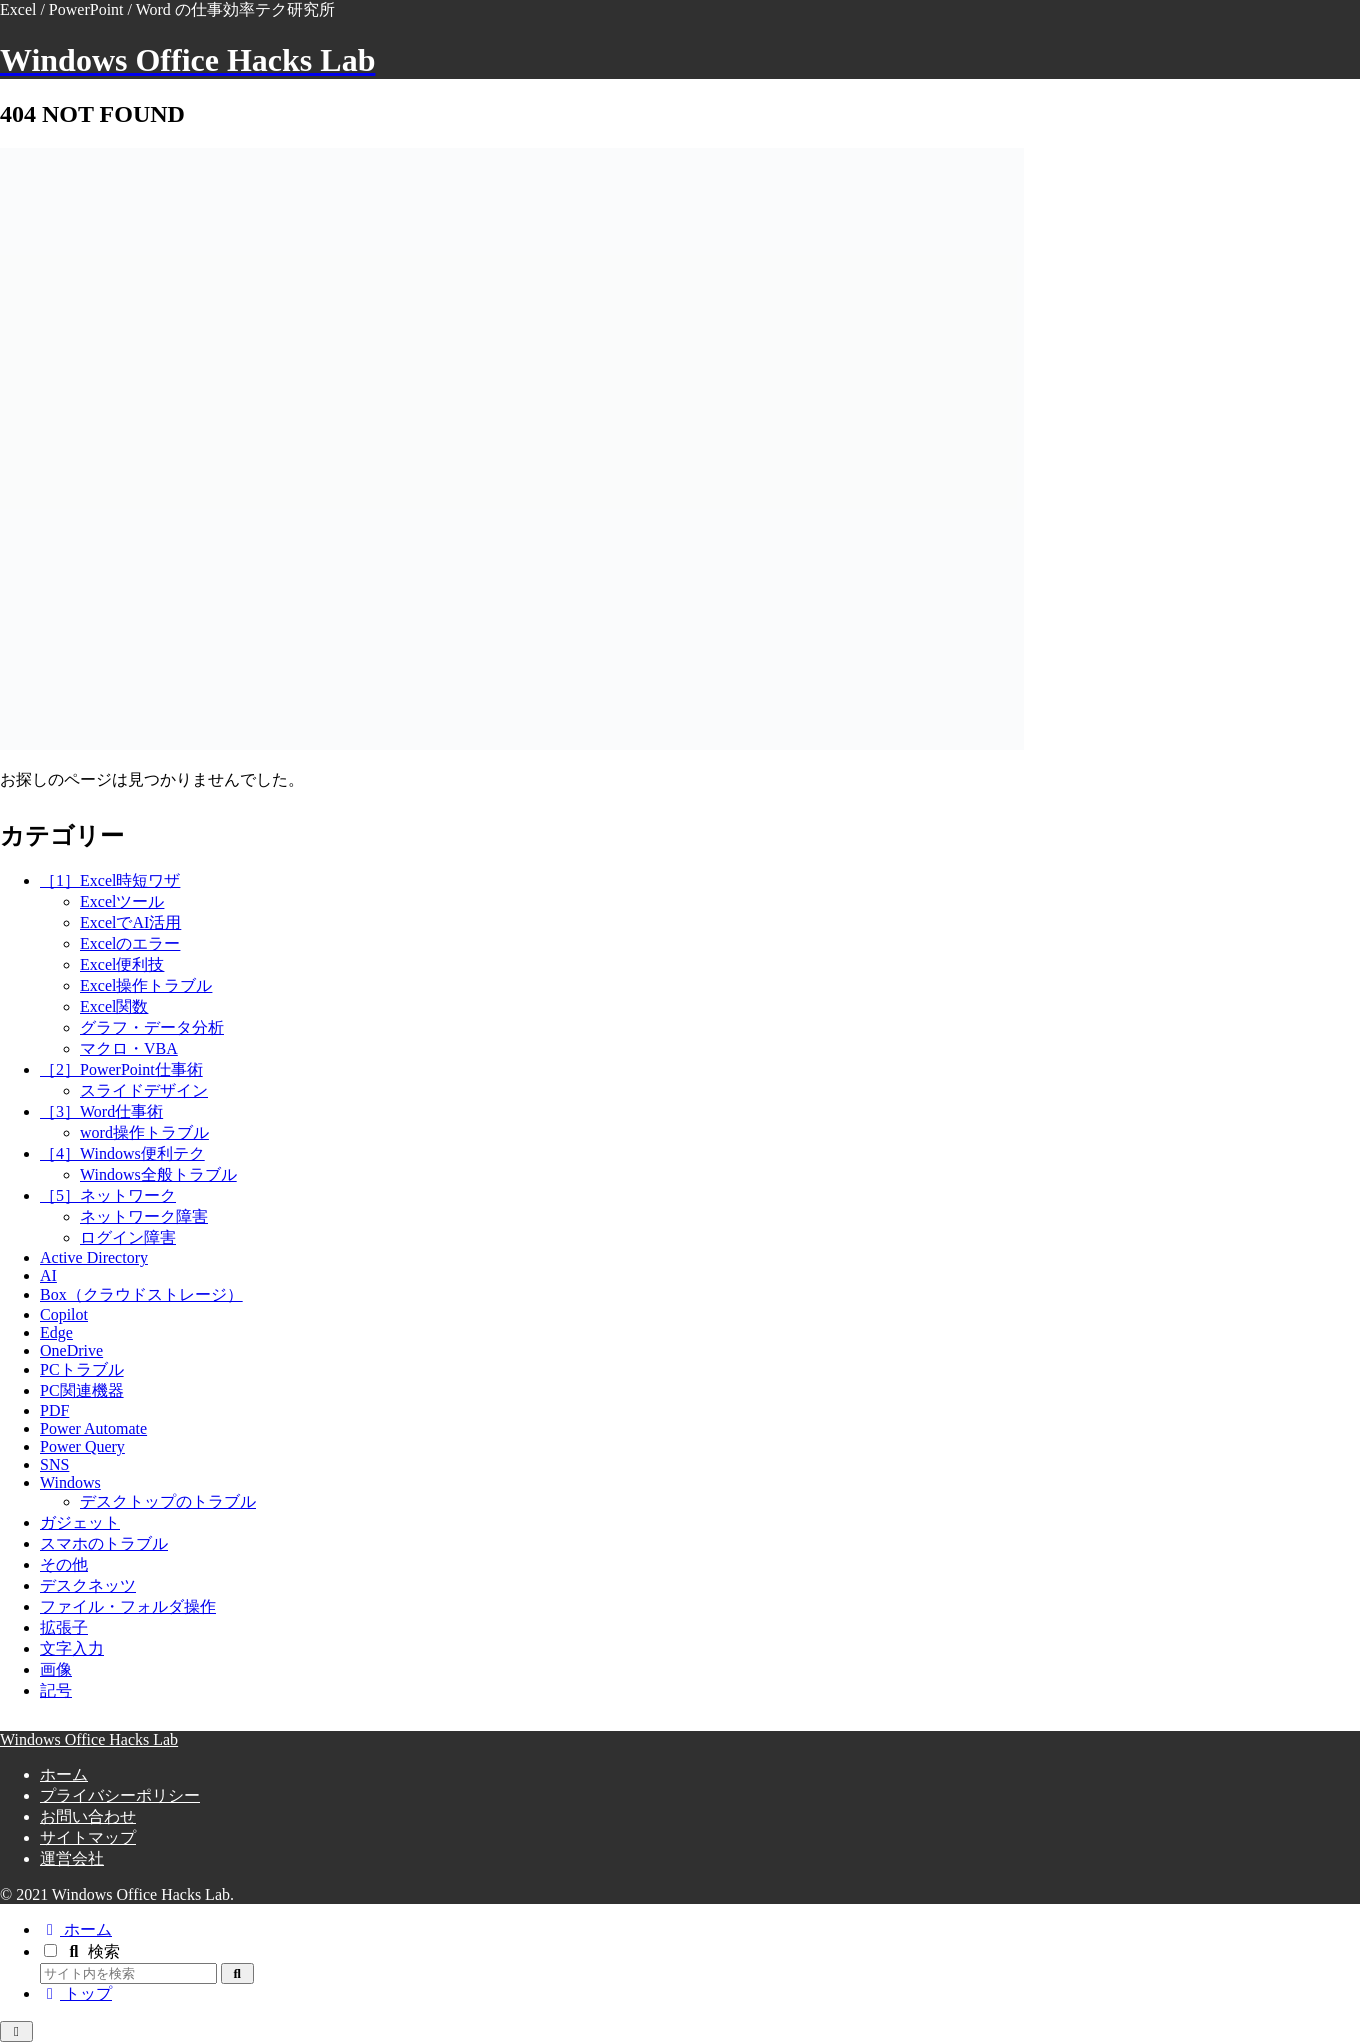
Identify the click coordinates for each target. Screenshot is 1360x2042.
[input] (128, 1973)
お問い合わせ (88, 1816)
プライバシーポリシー (120, 1795)
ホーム (64, 1774)
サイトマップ (88, 1837)
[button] (237, 1973)
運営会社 (72, 1858)
